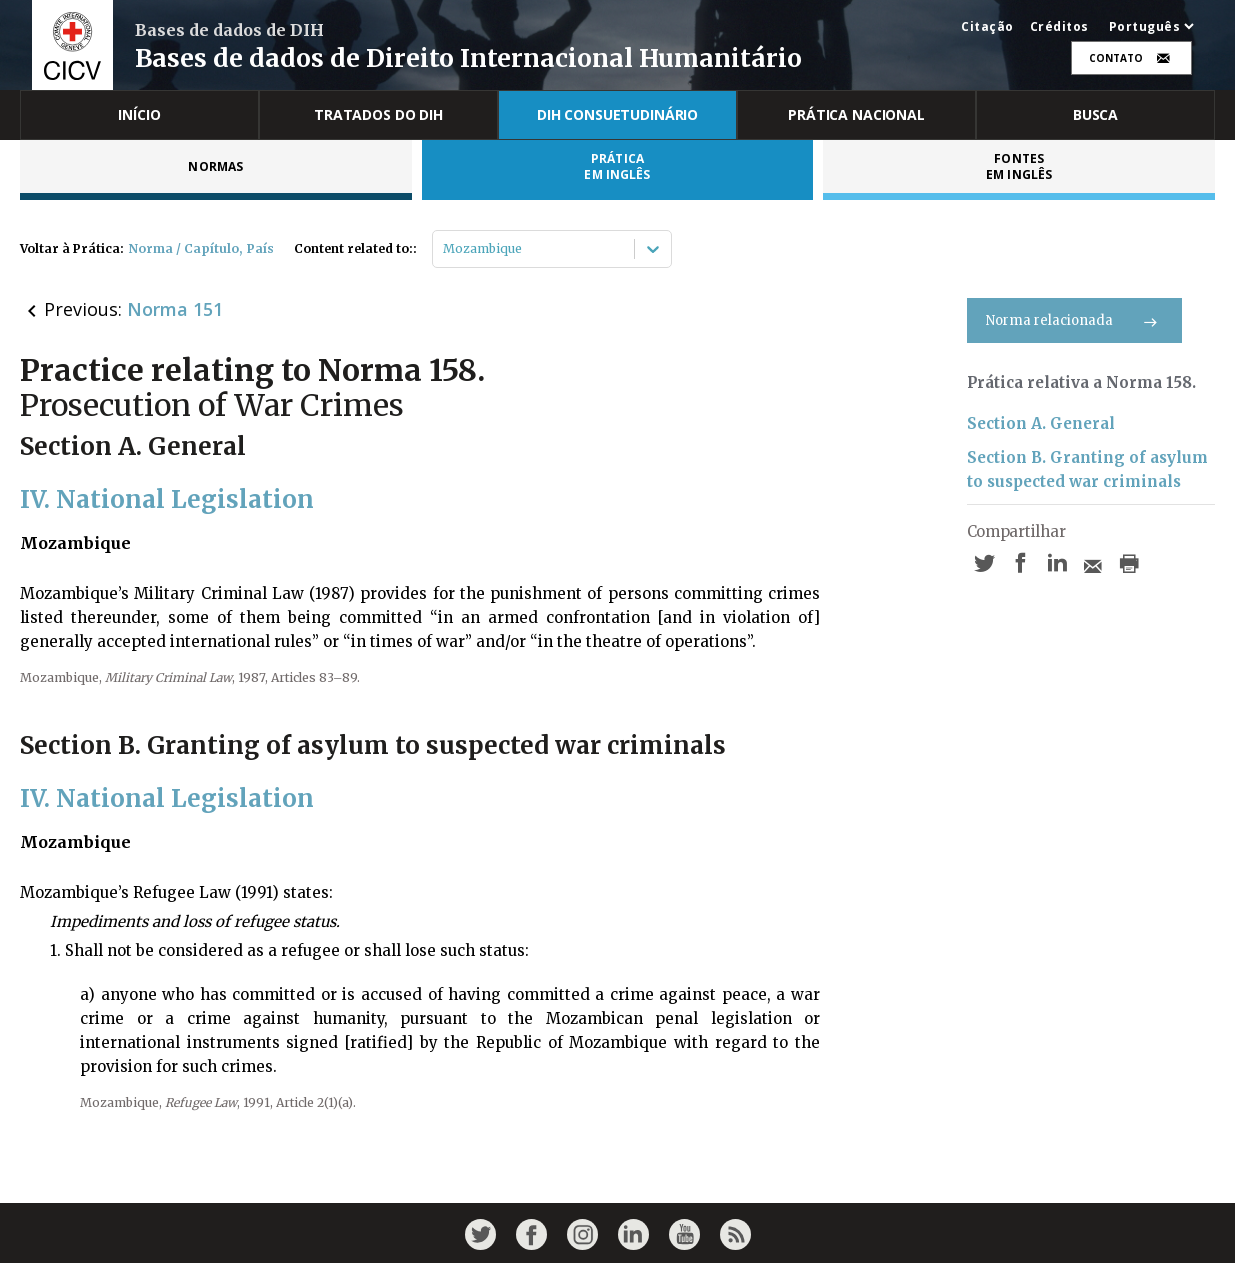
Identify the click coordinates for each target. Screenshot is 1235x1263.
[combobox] (444, 249)
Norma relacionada (1074, 320)
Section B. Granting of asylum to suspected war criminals (1087, 469)
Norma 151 (175, 309)
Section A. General (1041, 423)
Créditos (1059, 27)
